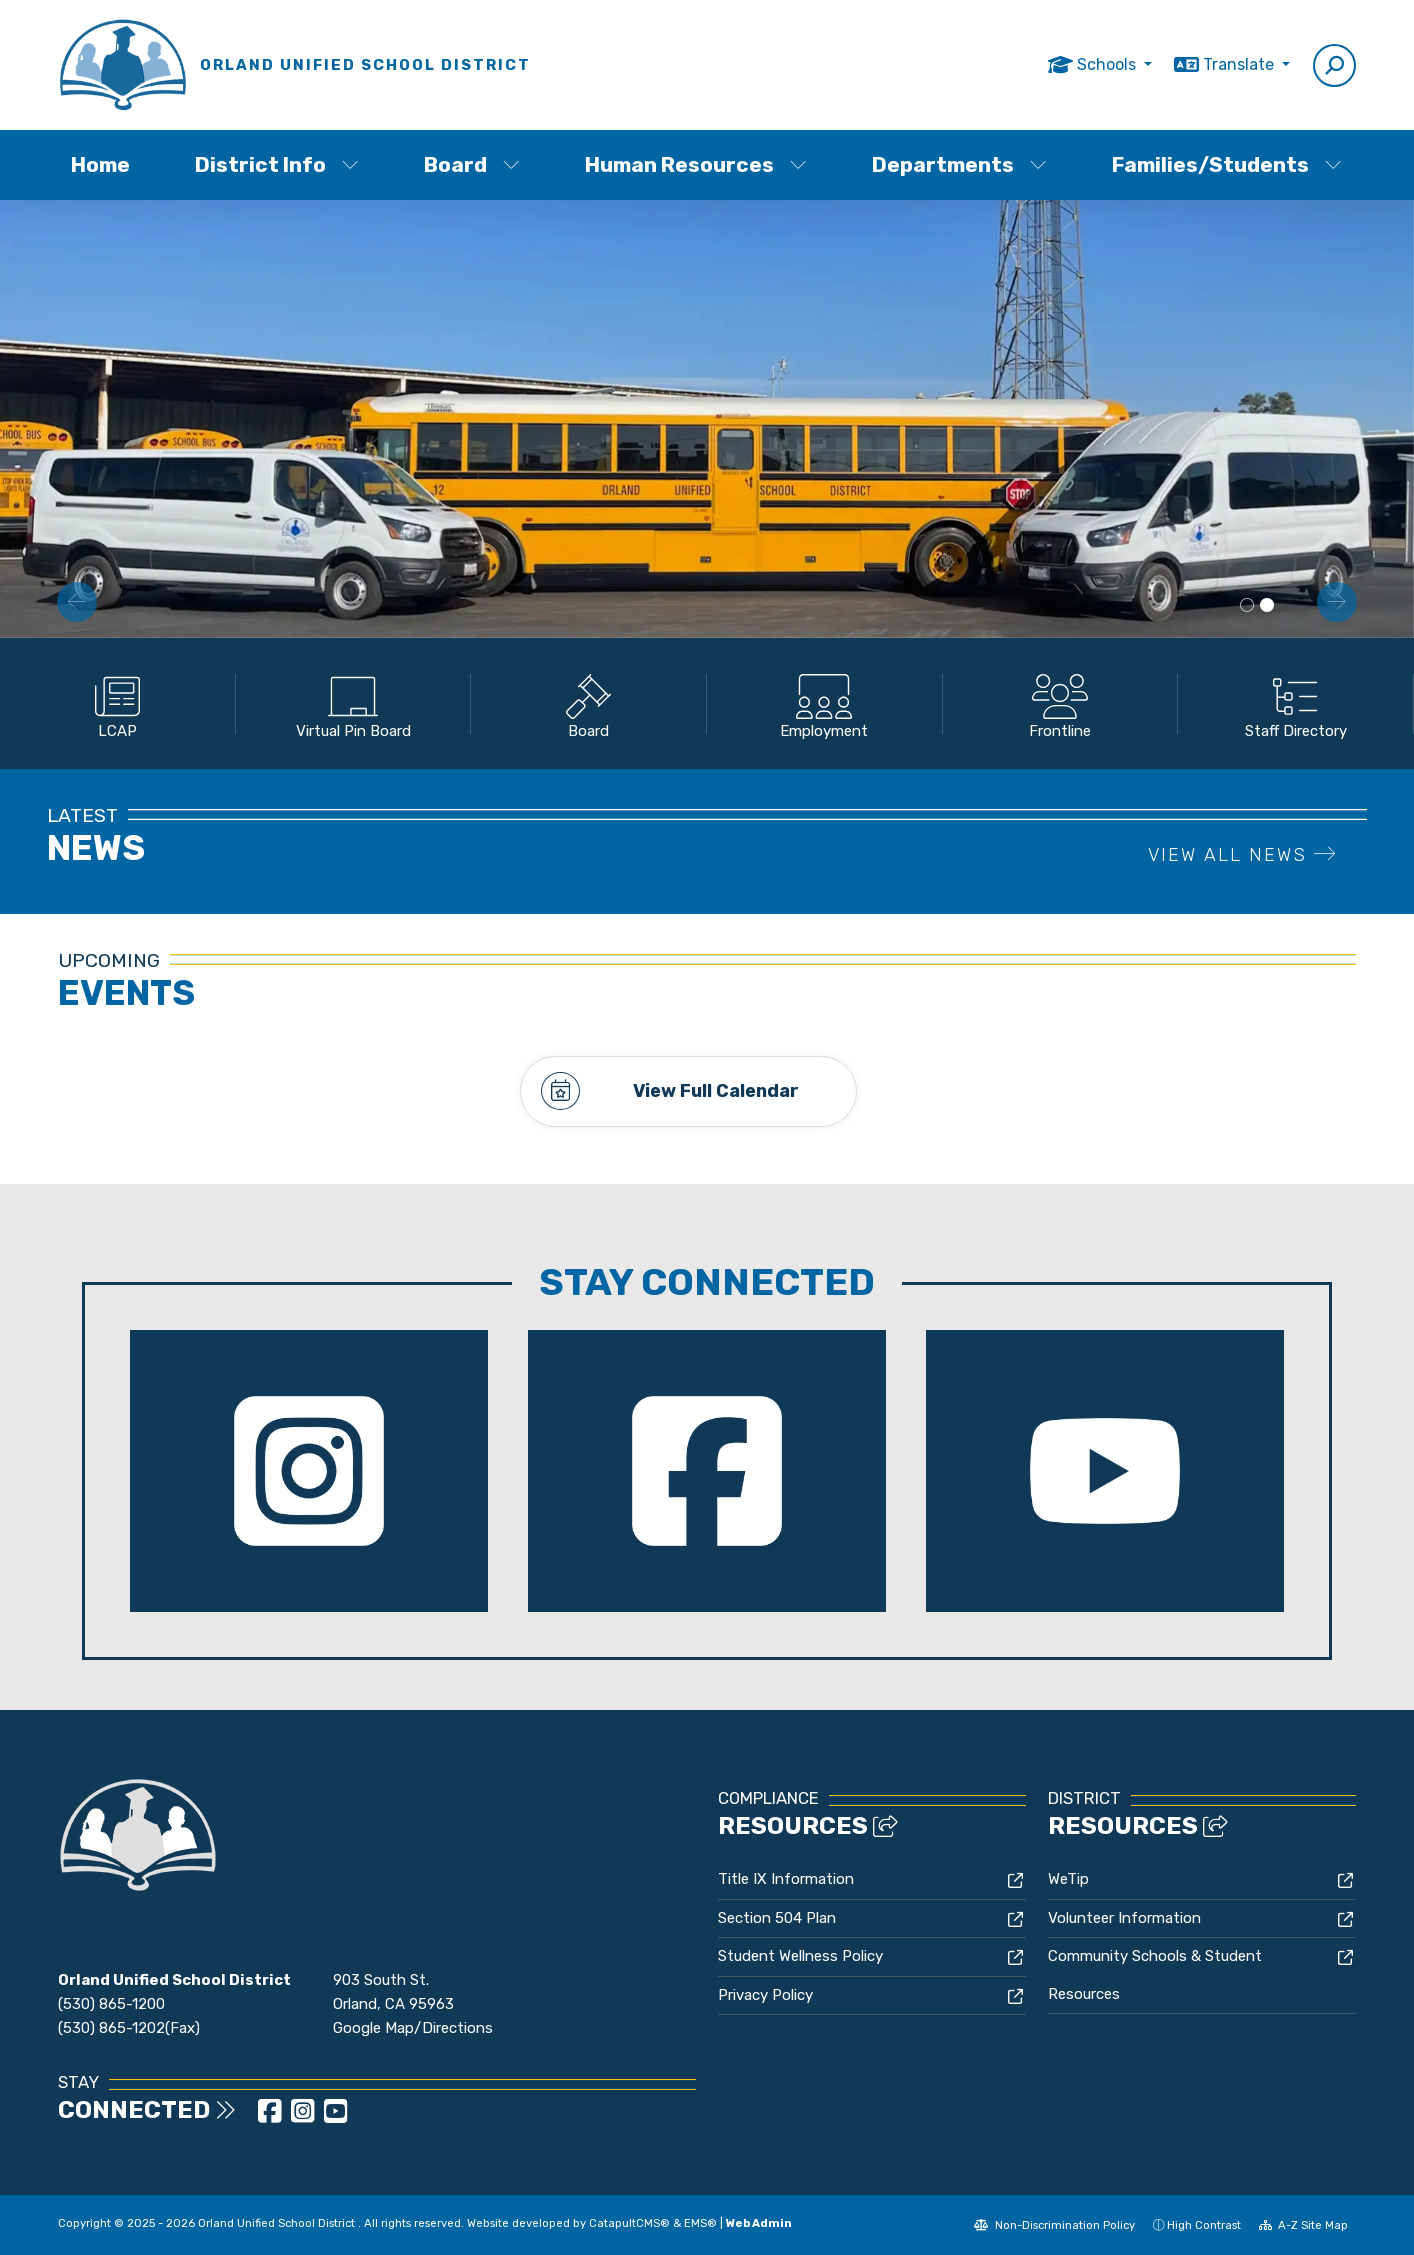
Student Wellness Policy (800, 1955)
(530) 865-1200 (111, 2004)
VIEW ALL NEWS (1242, 855)
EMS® (700, 2222)
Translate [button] (1240, 64)
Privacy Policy (765, 1994)
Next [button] (1337, 602)
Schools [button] (1108, 64)
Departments (959, 164)
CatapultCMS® (629, 2222)
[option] (707, 419)
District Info (277, 164)
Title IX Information (786, 1878)
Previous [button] (77, 602)
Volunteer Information (1124, 1917)
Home (100, 164)
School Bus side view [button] (1267, 606)
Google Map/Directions (413, 2028)
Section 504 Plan (777, 1917)
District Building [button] (1247, 606)
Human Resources (696, 164)
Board (472, 164)
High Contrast (1204, 2225)
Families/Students (1227, 164)
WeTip (1068, 1878)
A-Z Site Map (1304, 2225)
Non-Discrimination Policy (1054, 2225)
